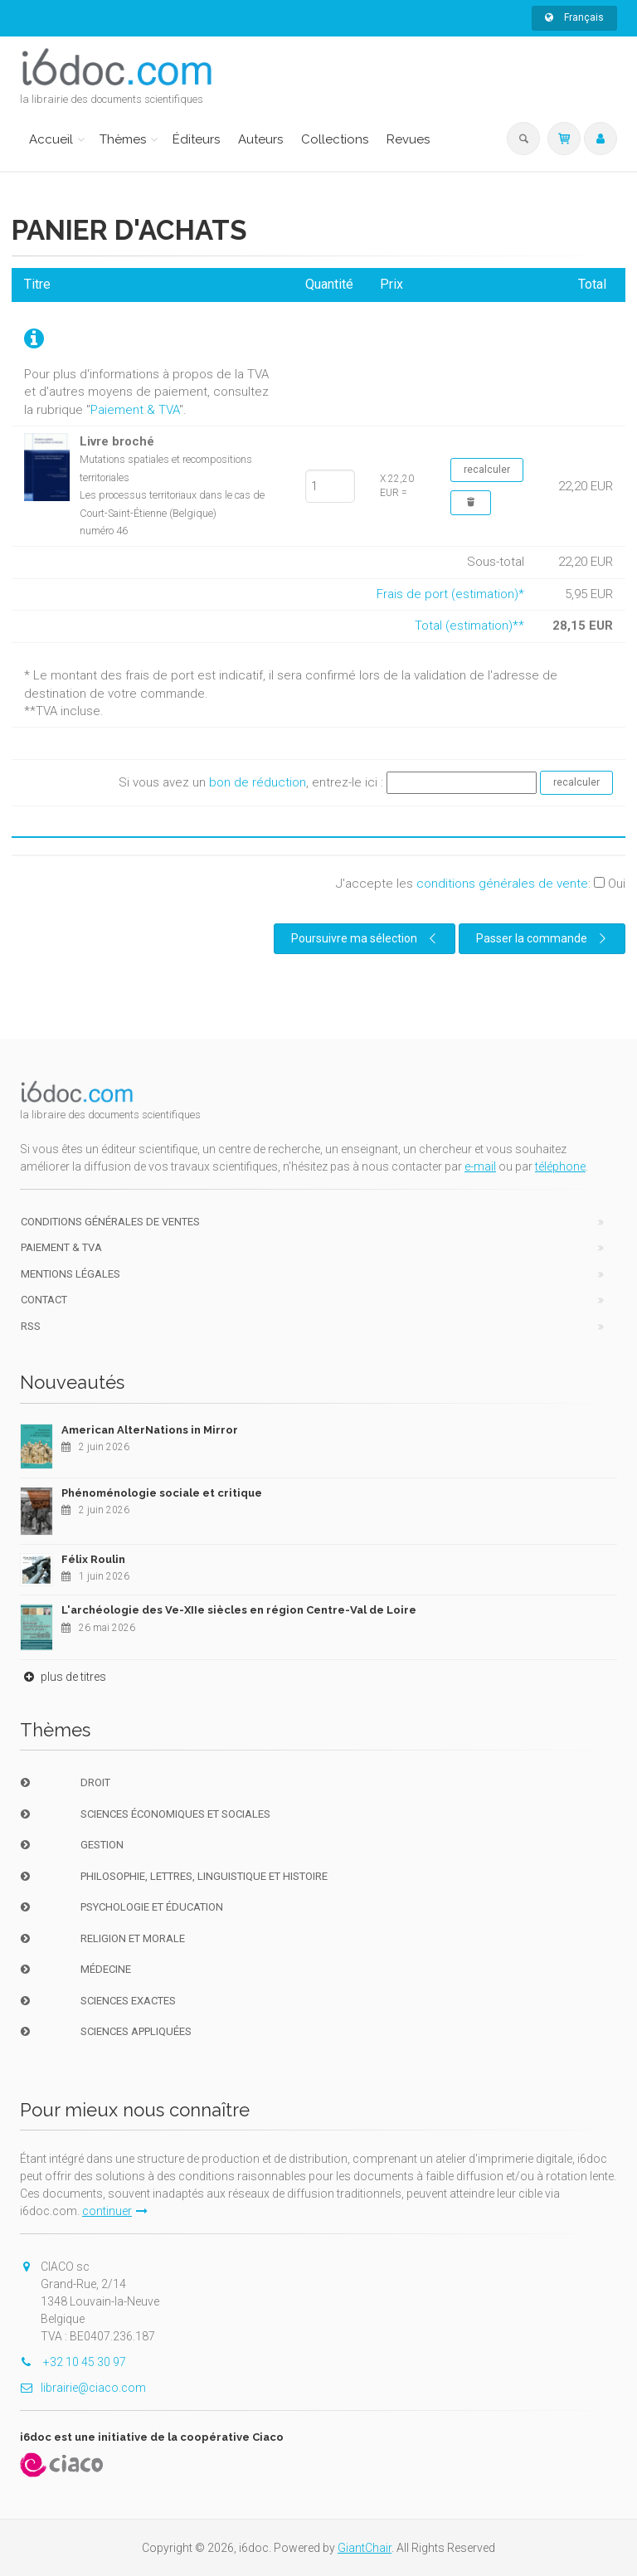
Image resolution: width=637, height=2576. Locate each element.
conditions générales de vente (502, 883)
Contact (44, 1299)
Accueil (51, 139)
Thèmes (123, 139)
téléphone (560, 1166)
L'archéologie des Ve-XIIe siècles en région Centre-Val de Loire (238, 1610)
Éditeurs (196, 139)
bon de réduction (257, 782)
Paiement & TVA (134, 409)
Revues (408, 139)
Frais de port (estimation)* (450, 594)
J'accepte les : (480, 883)
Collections (334, 139)
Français (574, 17)
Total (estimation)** (469, 625)
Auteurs (260, 139)
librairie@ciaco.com (83, 2387)
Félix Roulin (93, 1559)
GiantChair (364, 2547)
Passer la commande (543, 938)
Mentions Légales (70, 1274)
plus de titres (63, 1676)
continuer (115, 2211)
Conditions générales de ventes (110, 1221)
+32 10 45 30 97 (73, 2362)
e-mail (480, 1166)
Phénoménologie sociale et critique (161, 1493)
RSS (31, 1326)
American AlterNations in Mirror (149, 1430)
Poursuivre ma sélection (365, 938)
